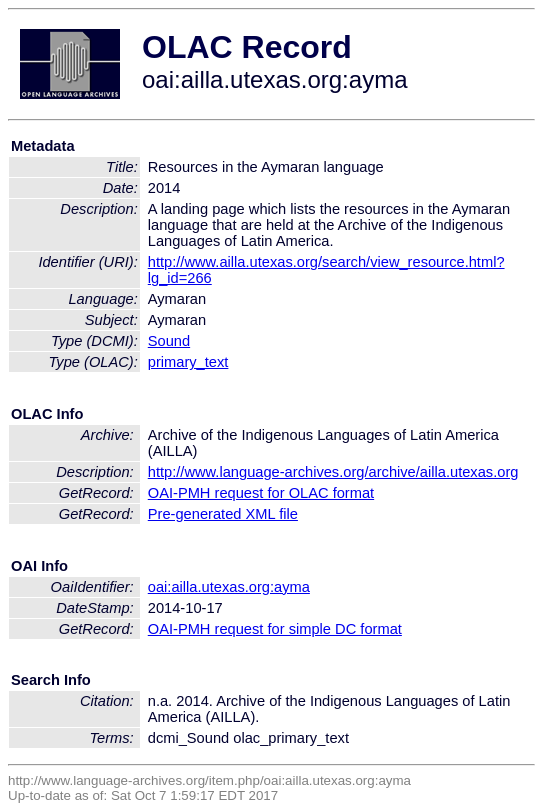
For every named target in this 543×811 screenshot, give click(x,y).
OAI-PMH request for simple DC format (275, 629)
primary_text (188, 362)
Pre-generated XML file (223, 514)
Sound (169, 341)
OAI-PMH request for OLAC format (261, 493)
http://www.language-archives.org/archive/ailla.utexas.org (333, 472)
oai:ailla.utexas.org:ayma (229, 587)
